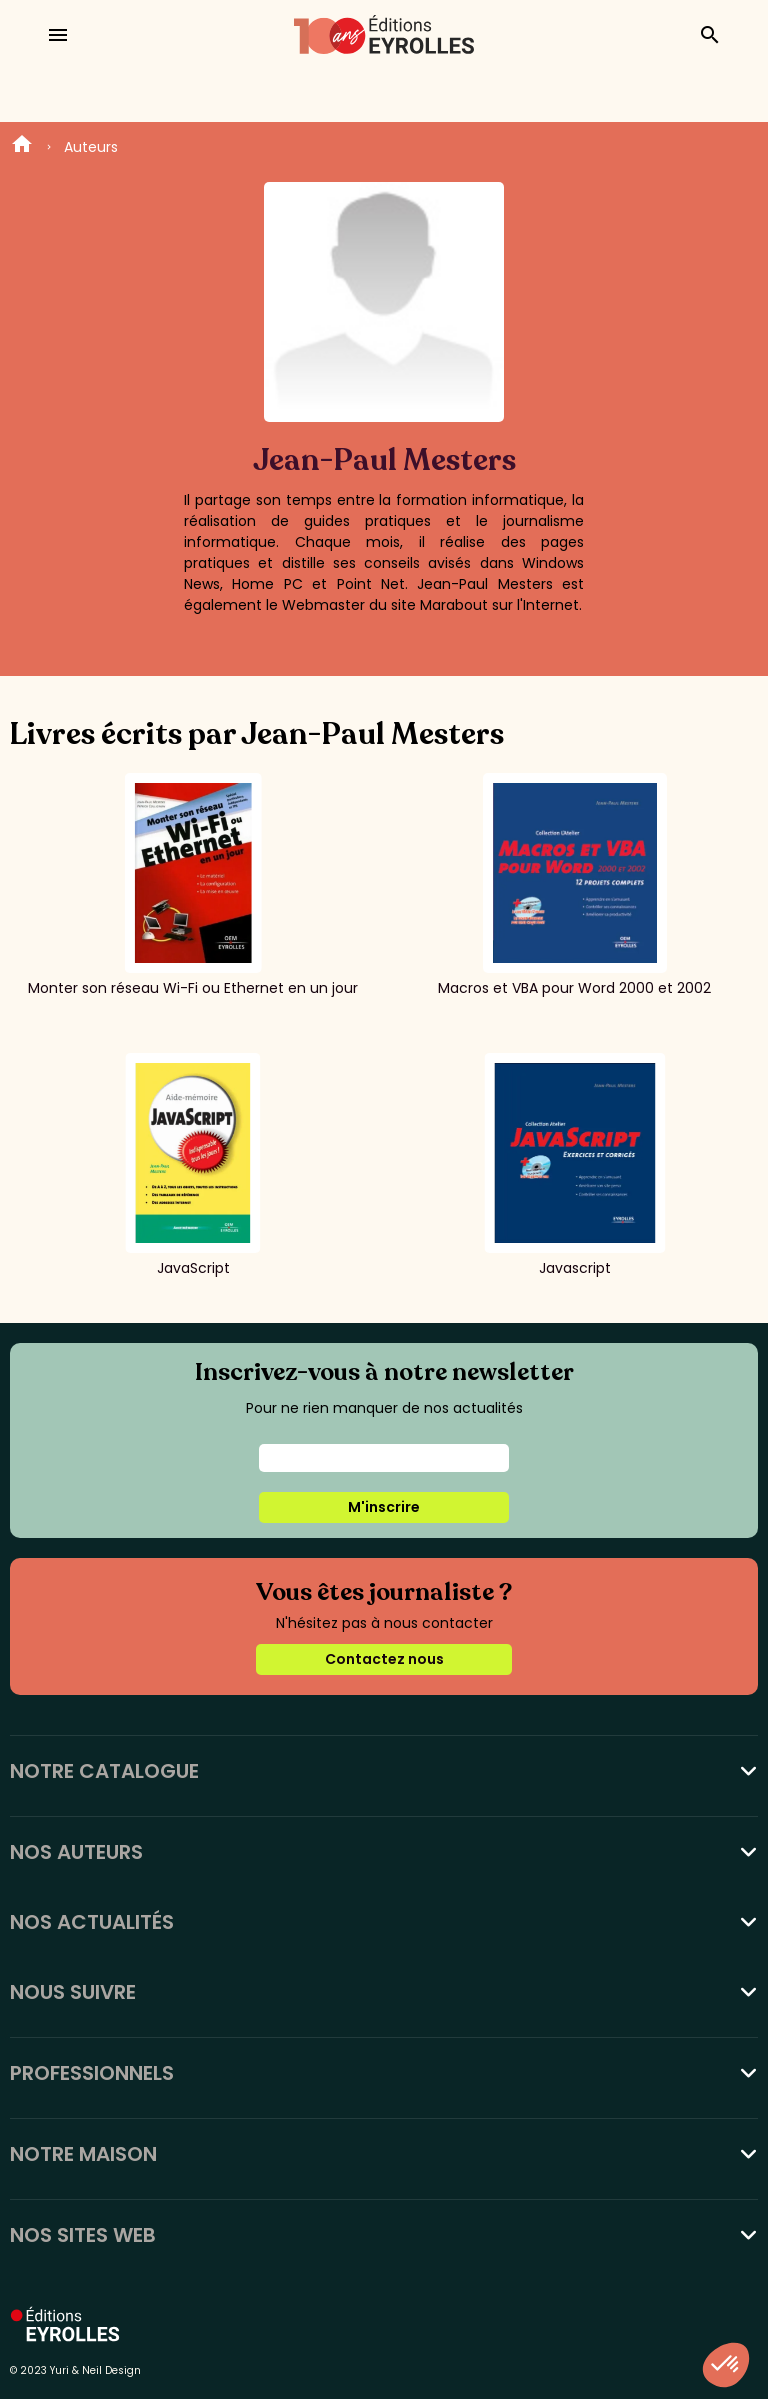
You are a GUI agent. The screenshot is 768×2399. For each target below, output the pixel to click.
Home (22, 147)
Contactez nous (384, 1659)
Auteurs (91, 147)
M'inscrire (384, 1507)
